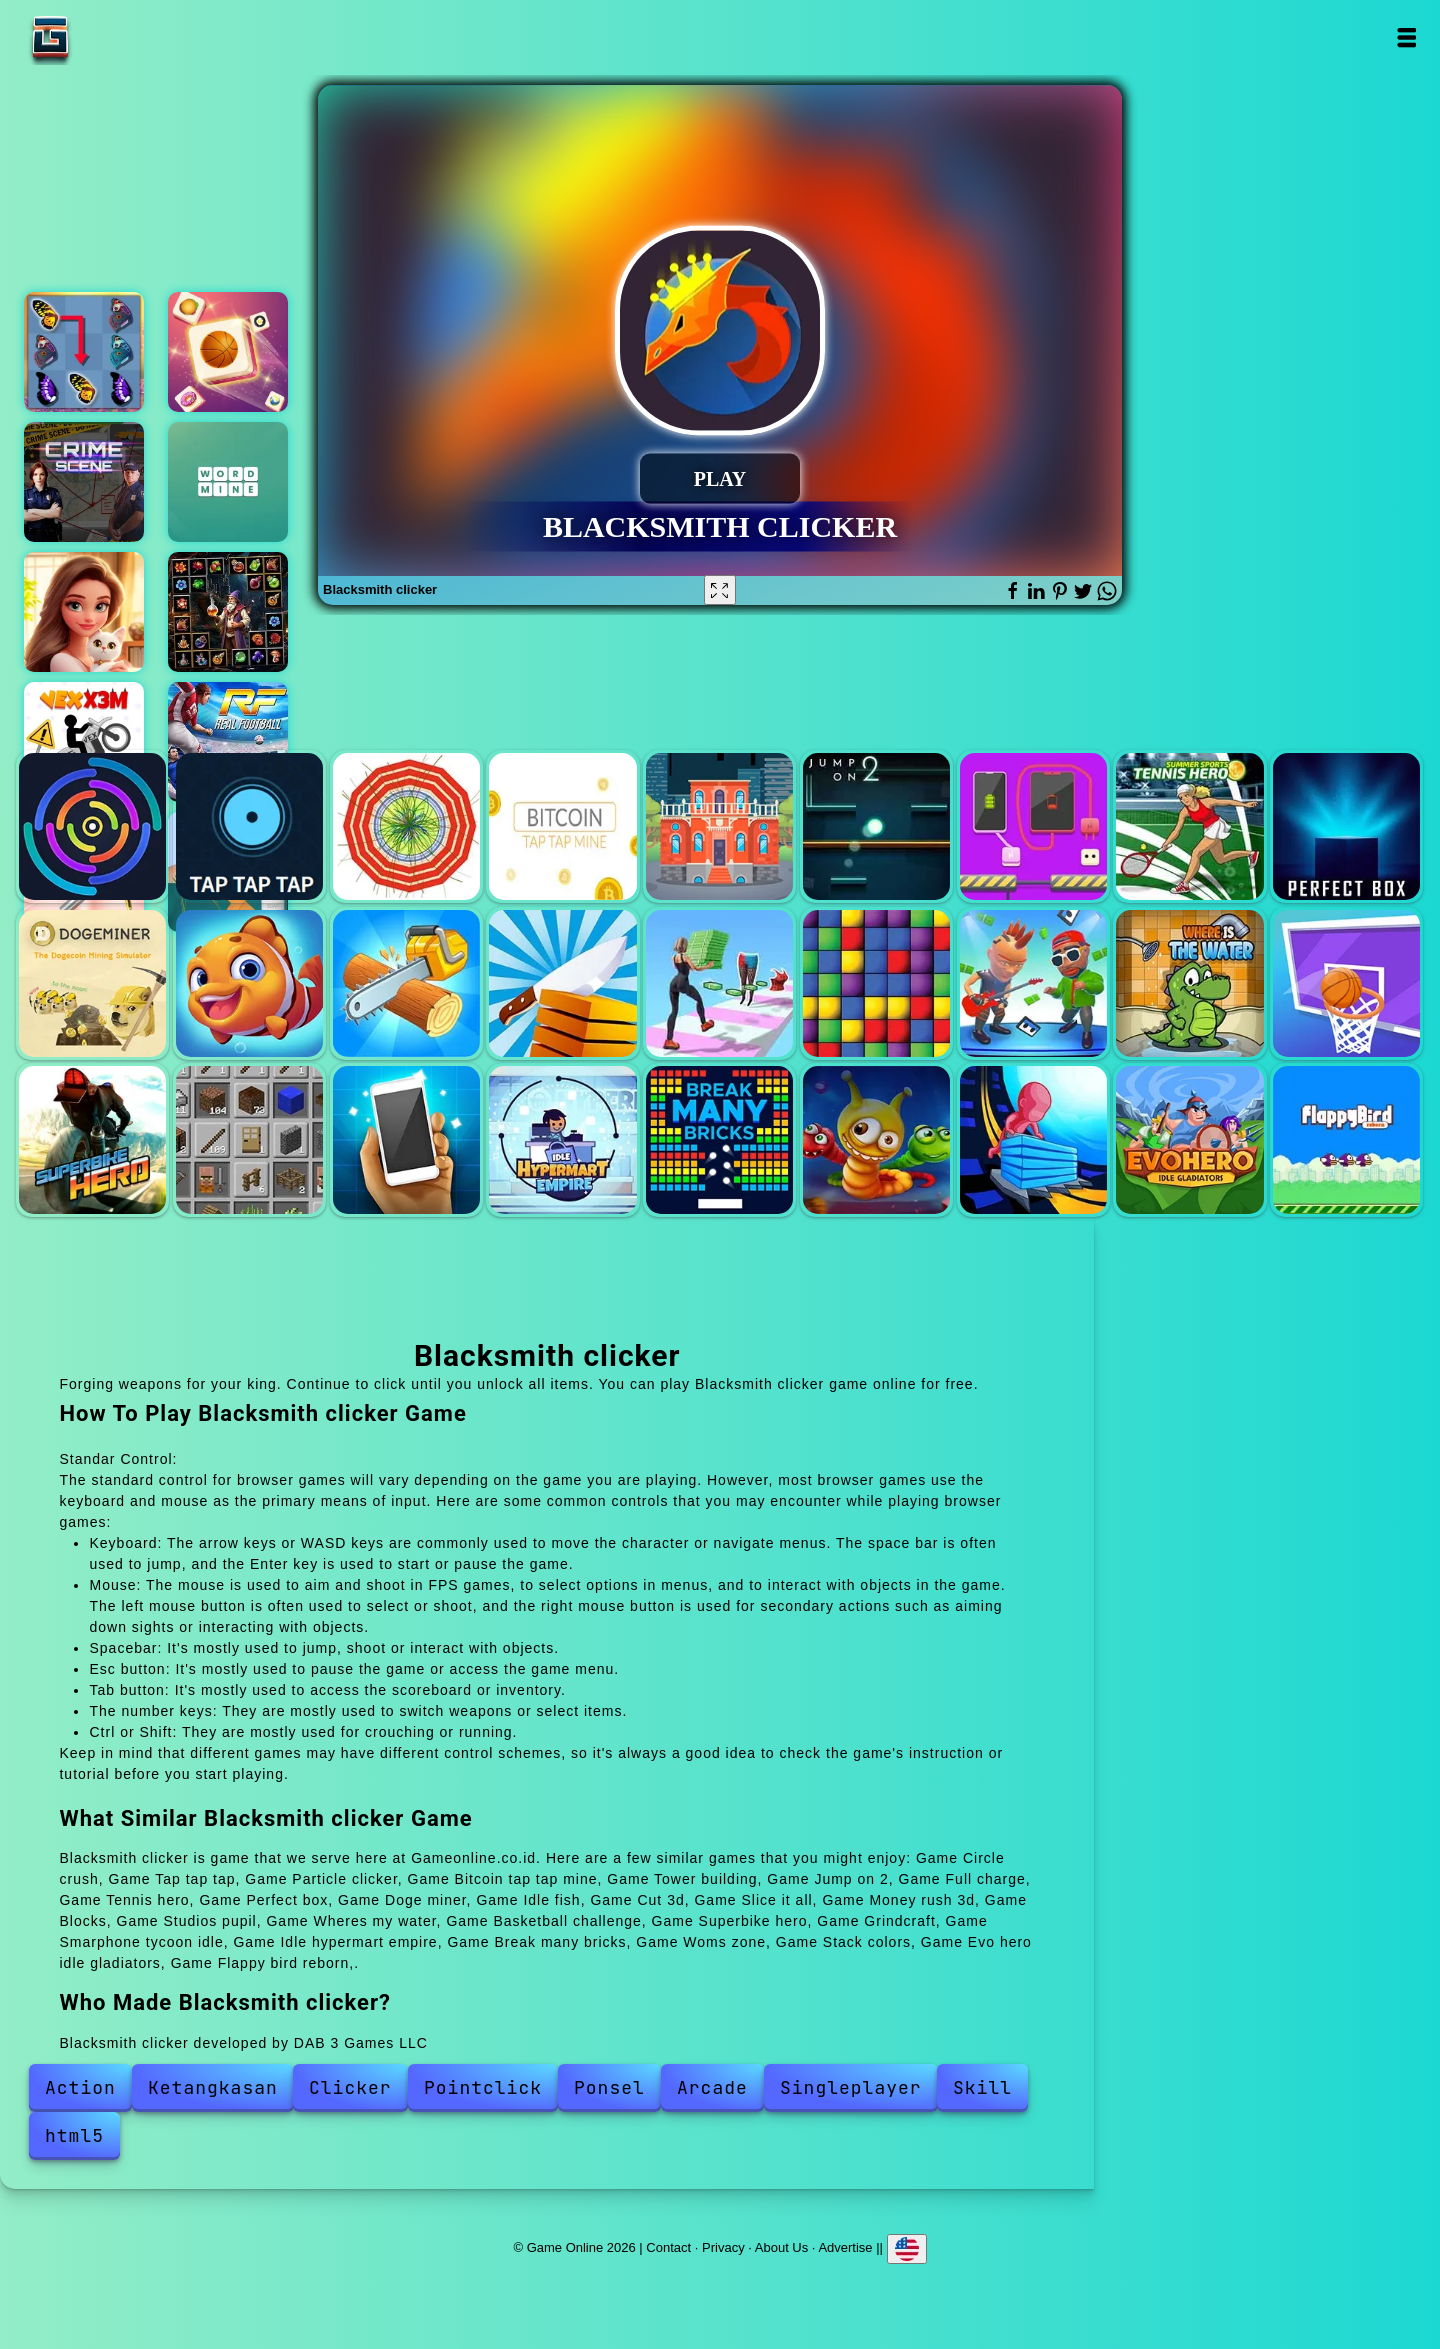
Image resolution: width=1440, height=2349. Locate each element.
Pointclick (483, 2087)
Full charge (1033, 826)
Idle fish (249, 983)
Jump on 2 (876, 826)
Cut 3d (406, 983)
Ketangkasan (213, 2087)
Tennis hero (1189, 826)
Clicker (350, 2087)
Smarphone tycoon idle (406, 1139)
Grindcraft (249, 1139)
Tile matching (228, 352)
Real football (228, 742)
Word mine (228, 482)
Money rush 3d (719, 983)
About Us (781, 2246)
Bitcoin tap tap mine (562, 826)
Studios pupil (1033, 983)
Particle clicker (406, 826)
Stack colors (1033, 1139)
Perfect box (1346, 826)
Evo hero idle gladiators (1189, 1139)
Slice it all (562, 983)
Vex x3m (84, 742)
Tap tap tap (249, 826)
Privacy (723, 2246)
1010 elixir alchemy (228, 612)
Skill (982, 2087)
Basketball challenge (1346, 983)
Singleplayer (851, 2087)
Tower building (719, 826)
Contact (668, 2246)
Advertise (845, 2246)
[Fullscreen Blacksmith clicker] (720, 590)
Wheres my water (1189, 983)
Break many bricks (719, 1139)
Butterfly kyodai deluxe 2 (84, 352)
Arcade (712, 2087)
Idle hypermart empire (562, 1139)
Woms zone (876, 1139)
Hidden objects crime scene (84, 482)
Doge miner (92, 983)
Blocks (876, 983)
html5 (74, 2135)
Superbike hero (92, 1139)
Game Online (113, 37)
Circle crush (92, 826)
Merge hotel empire (84, 612)
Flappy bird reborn (1346, 1139)
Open (1406, 37)
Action (80, 2087)
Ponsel (609, 2087)
